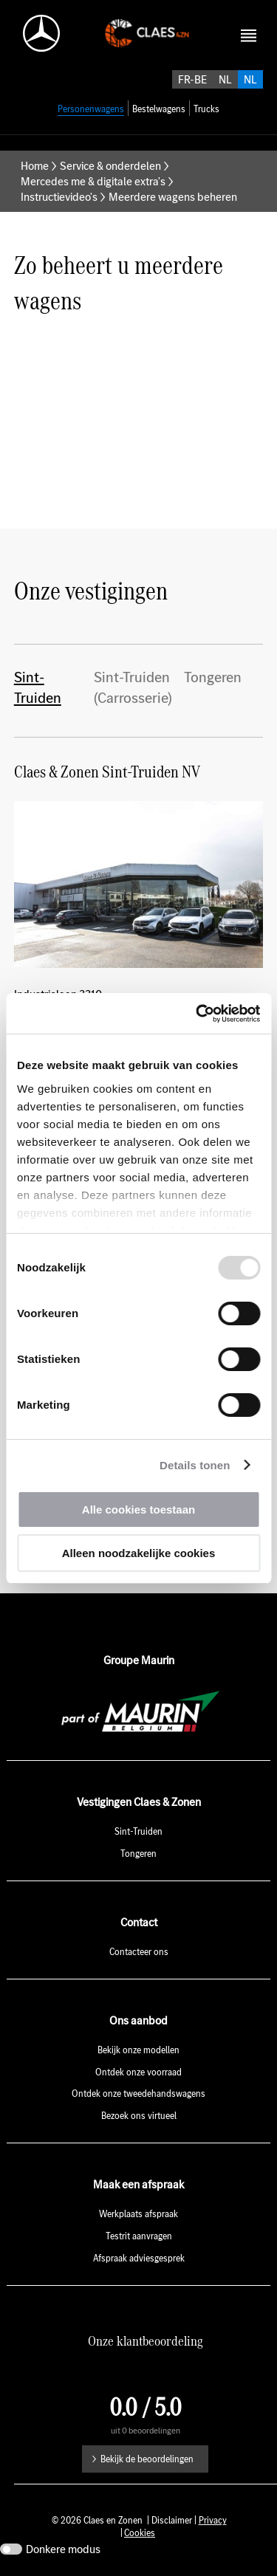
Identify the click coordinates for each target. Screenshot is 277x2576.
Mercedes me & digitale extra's (93, 181)
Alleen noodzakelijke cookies (139, 1553)
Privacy (213, 2520)
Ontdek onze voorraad (138, 2072)
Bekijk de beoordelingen (147, 2459)
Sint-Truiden (37, 687)
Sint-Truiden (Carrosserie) (133, 687)
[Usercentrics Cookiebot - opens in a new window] (197, 1013)
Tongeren (213, 677)
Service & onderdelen (110, 166)
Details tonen (195, 1465)
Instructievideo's (59, 197)
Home (35, 166)
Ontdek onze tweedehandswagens (138, 2093)
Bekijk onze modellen (138, 2050)
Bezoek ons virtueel (139, 2115)
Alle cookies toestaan (138, 1509)
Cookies (139, 2533)
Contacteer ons (138, 1951)
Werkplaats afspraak (138, 2214)
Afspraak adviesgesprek (139, 2258)
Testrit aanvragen (139, 2236)
